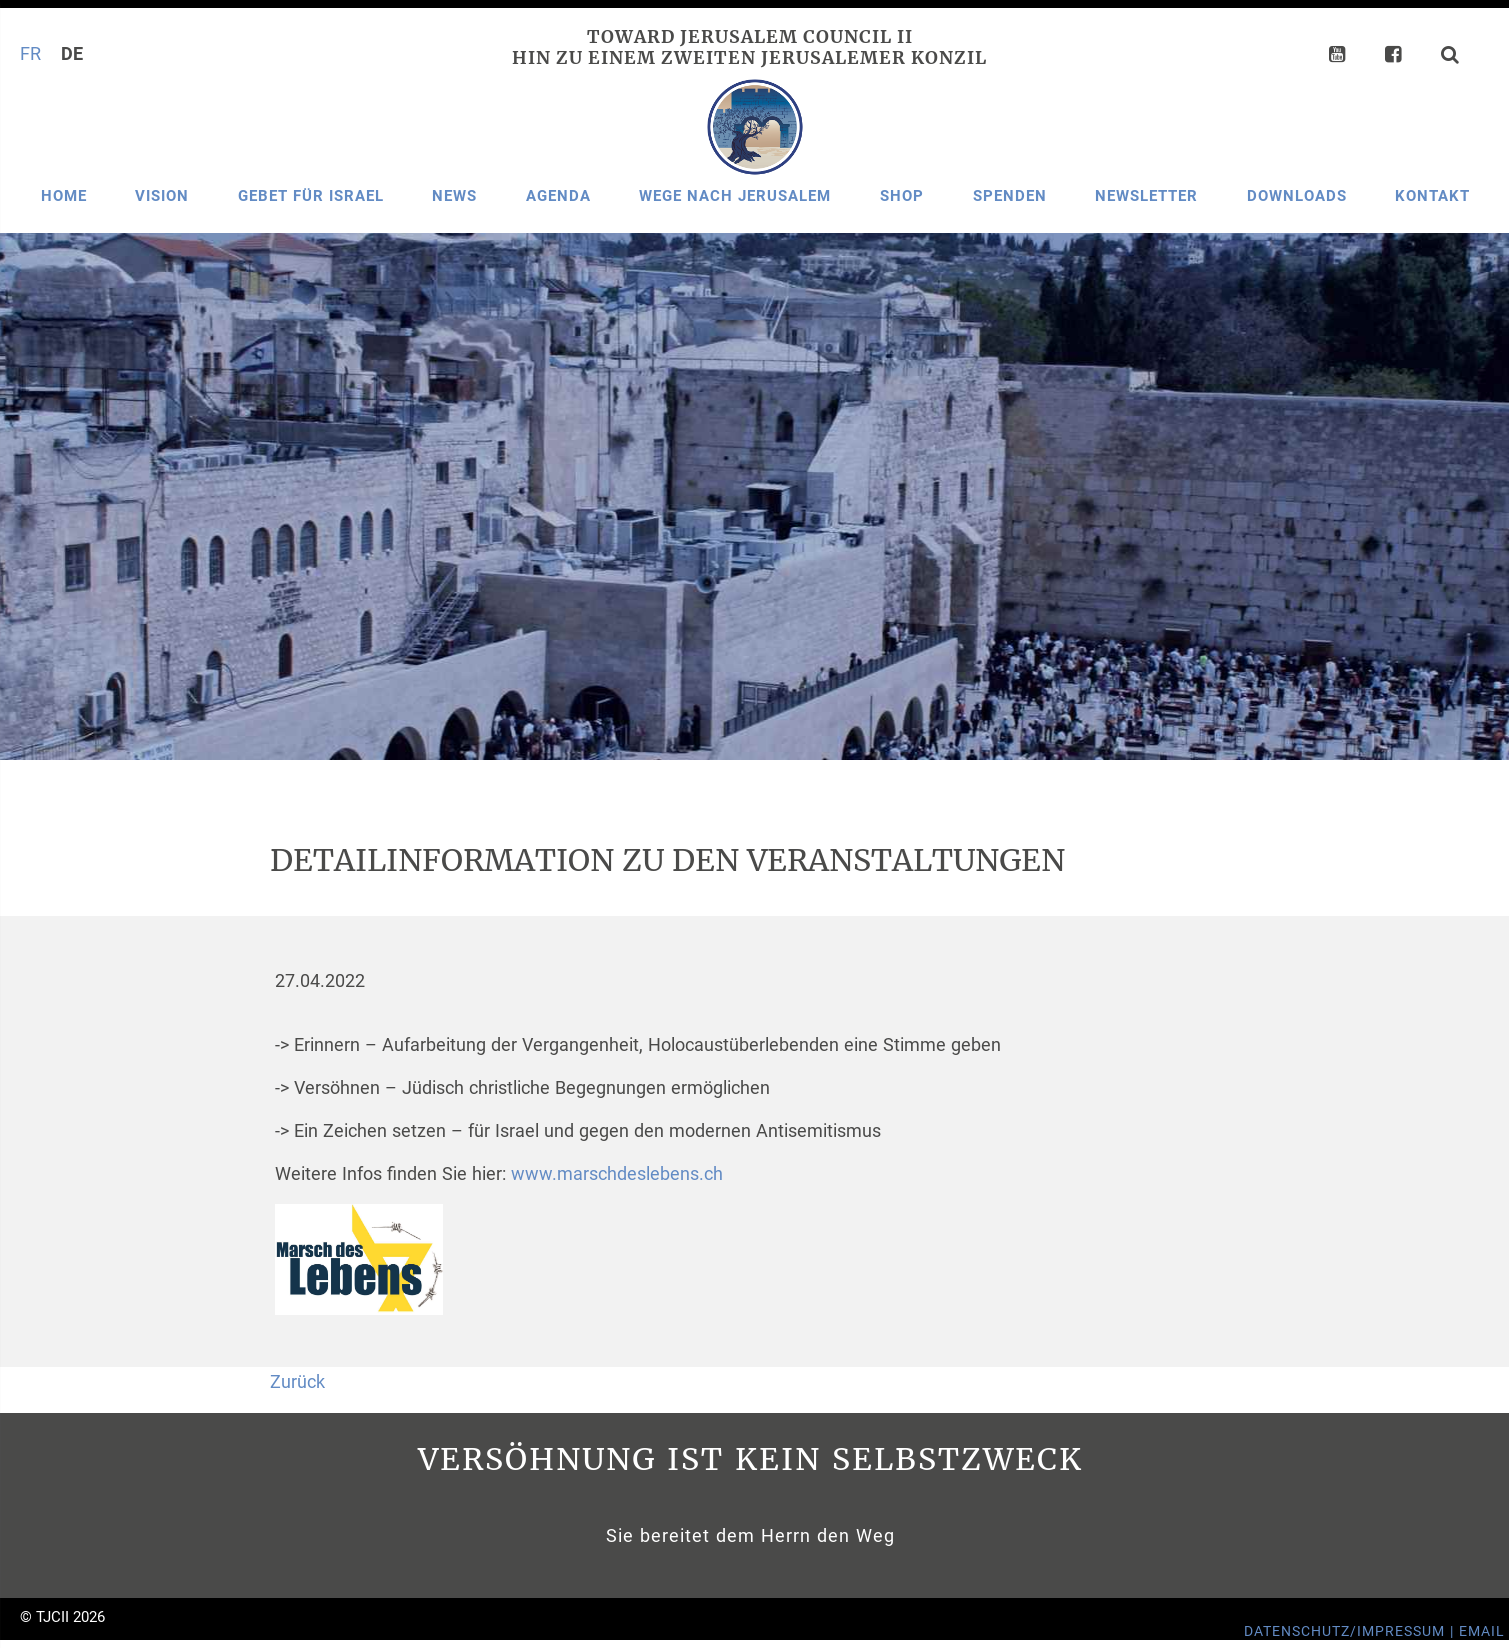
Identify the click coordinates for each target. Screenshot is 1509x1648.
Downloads (1297, 196)
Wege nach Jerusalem (735, 196)
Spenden (1010, 196)
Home (64, 196)
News (454, 196)
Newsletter (1146, 196)
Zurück (297, 1382)
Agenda (558, 196)
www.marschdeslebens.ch (617, 1174)
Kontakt (1432, 196)
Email (1482, 1631)
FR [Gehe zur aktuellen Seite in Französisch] (30, 54)
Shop (902, 196)
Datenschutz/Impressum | (1351, 1631)
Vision (162, 196)
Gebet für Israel (311, 196)
